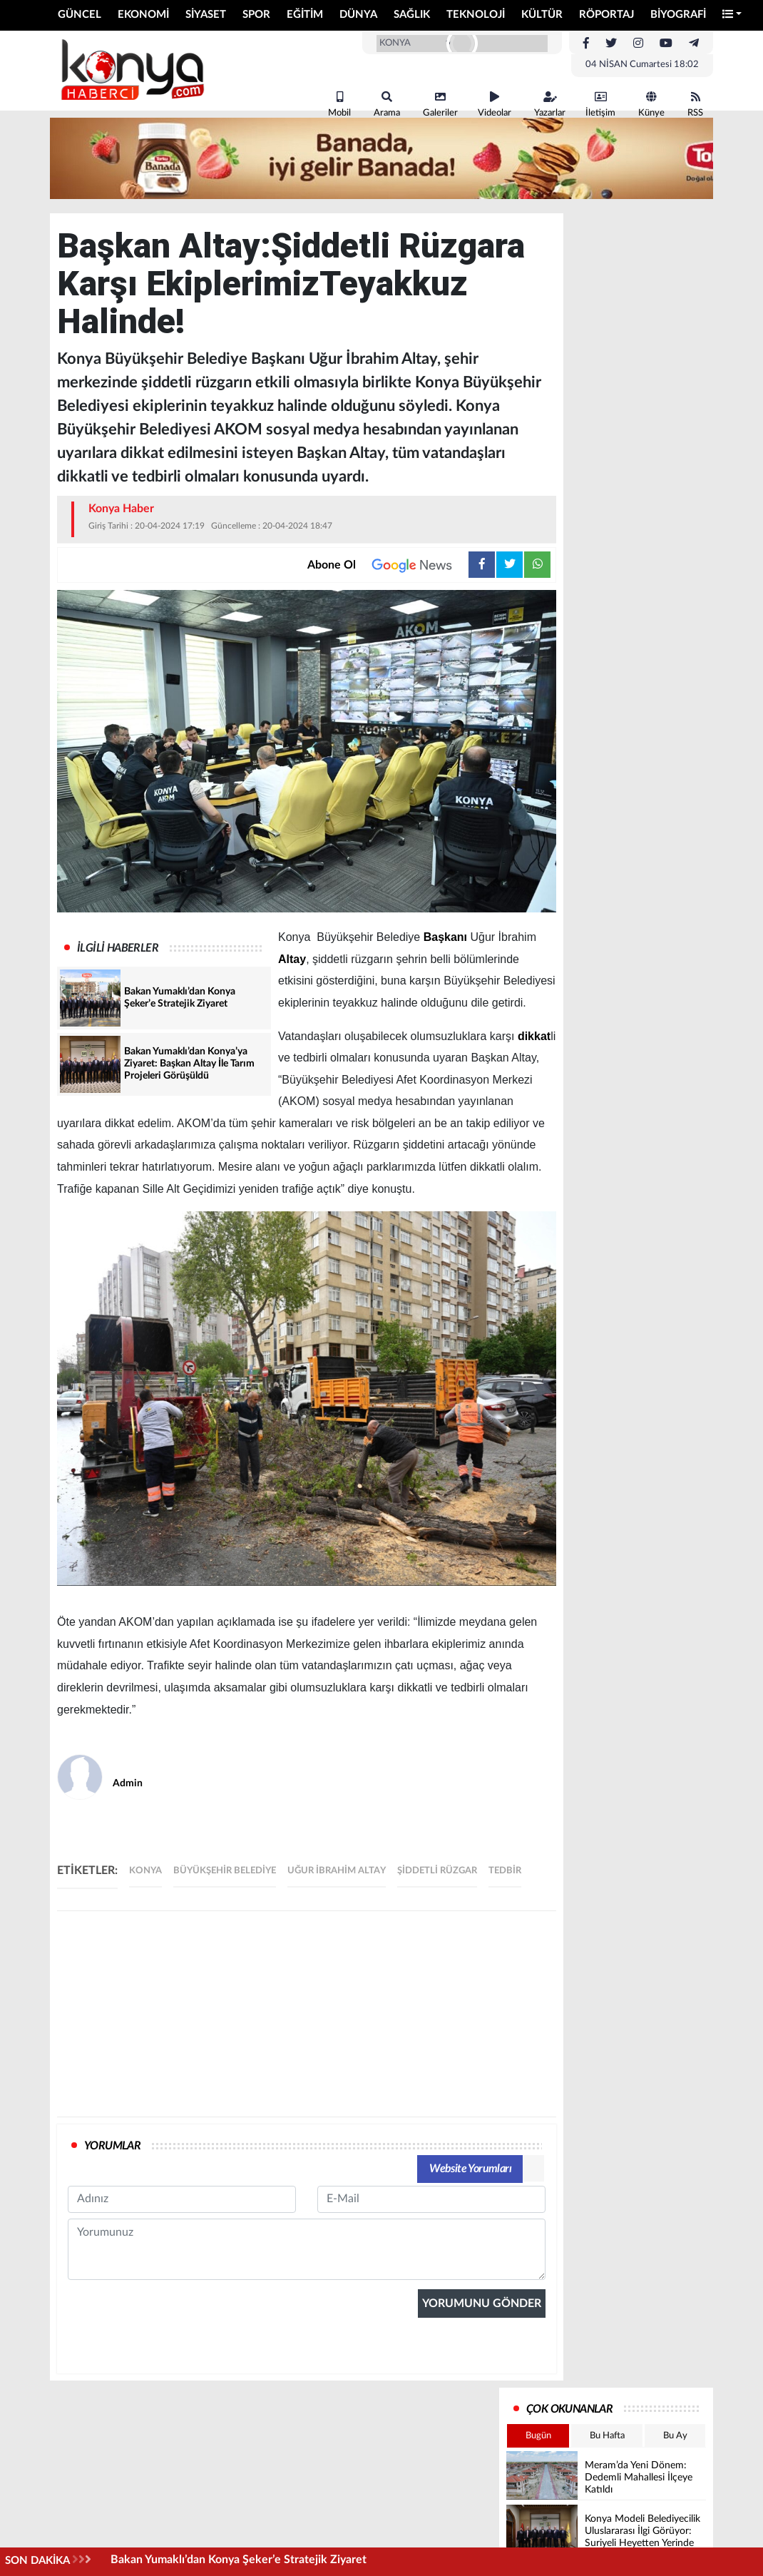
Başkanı (445, 937)
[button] (732, 15)
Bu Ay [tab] (675, 2435)
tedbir (504, 1870)
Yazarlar (549, 104)
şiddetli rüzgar (437, 1870)
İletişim (600, 104)
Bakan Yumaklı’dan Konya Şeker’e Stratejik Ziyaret (239, 2559)
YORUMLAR (112, 2146)
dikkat (534, 1036)
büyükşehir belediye (224, 1870)
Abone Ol (387, 565)
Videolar (494, 104)
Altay (292, 959)
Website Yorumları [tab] (470, 2168)
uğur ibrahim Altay (336, 1870)
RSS (695, 104)
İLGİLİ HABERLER (117, 948)
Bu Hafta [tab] (607, 2435)
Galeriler (440, 104)
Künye (651, 104)
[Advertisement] (306, 2014)
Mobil (339, 104)
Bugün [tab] (538, 2435)
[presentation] (176, 2428)
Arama (387, 104)
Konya (145, 1870)
